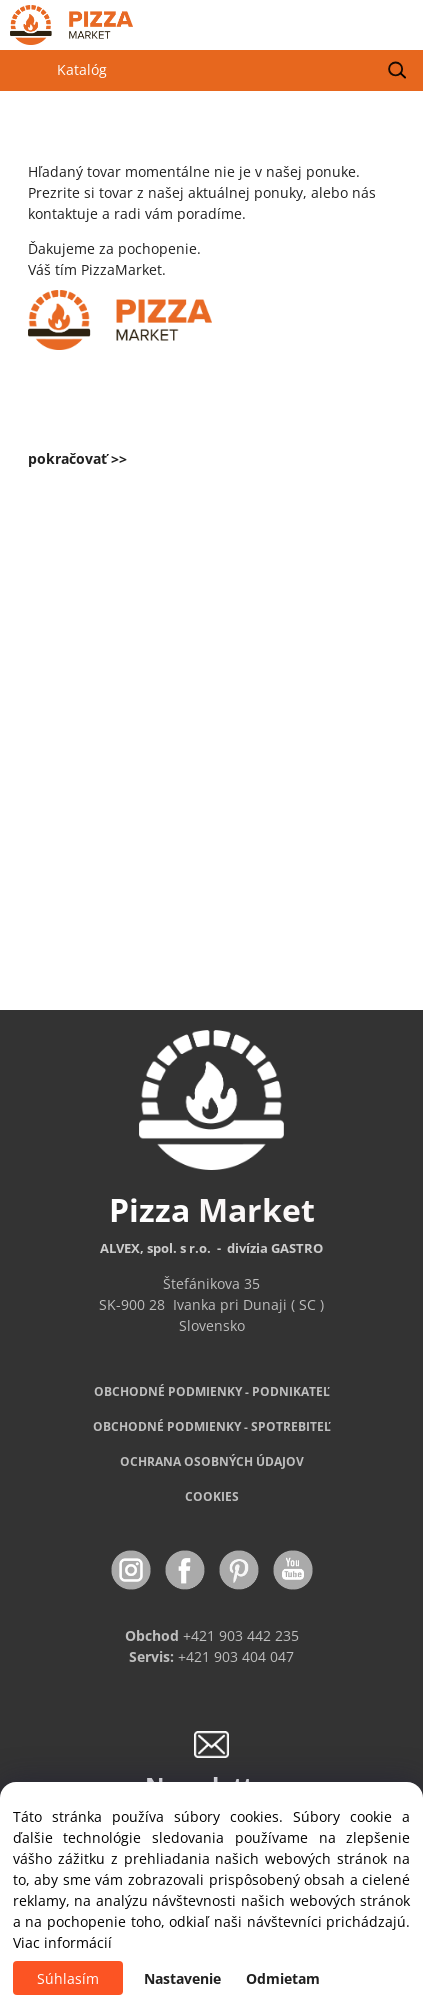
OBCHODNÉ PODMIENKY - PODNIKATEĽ (212, 1391)
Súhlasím (68, 1978)
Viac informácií (62, 1942)
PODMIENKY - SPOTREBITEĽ (212, 1426)
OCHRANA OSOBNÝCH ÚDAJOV (212, 1461)
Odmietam (283, 1978)
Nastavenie (182, 1978)
